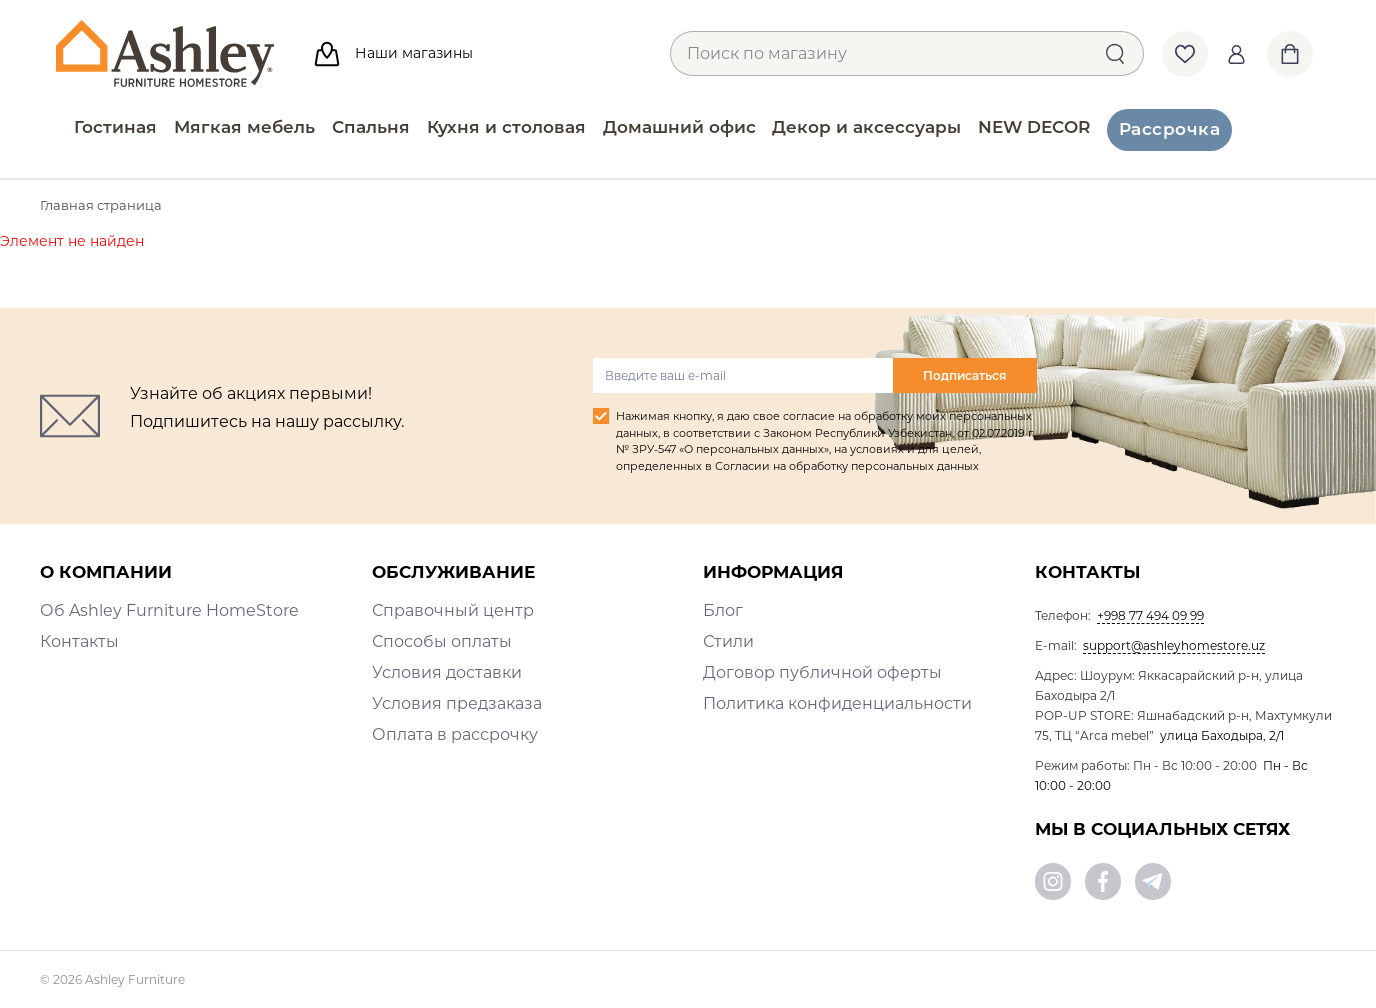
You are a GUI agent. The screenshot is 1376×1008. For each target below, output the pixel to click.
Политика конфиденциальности (837, 703)
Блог (723, 610)
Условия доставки (447, 672)
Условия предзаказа (457, 703)
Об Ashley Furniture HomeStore (169, 610)
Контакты (79, 641)
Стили (728, 641)
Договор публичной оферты (822, 672)
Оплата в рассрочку (455, 734)
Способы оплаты (442, 641)
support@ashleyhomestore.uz (1174, 645)
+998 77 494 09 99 (1150, 615)
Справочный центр (453, 610)
